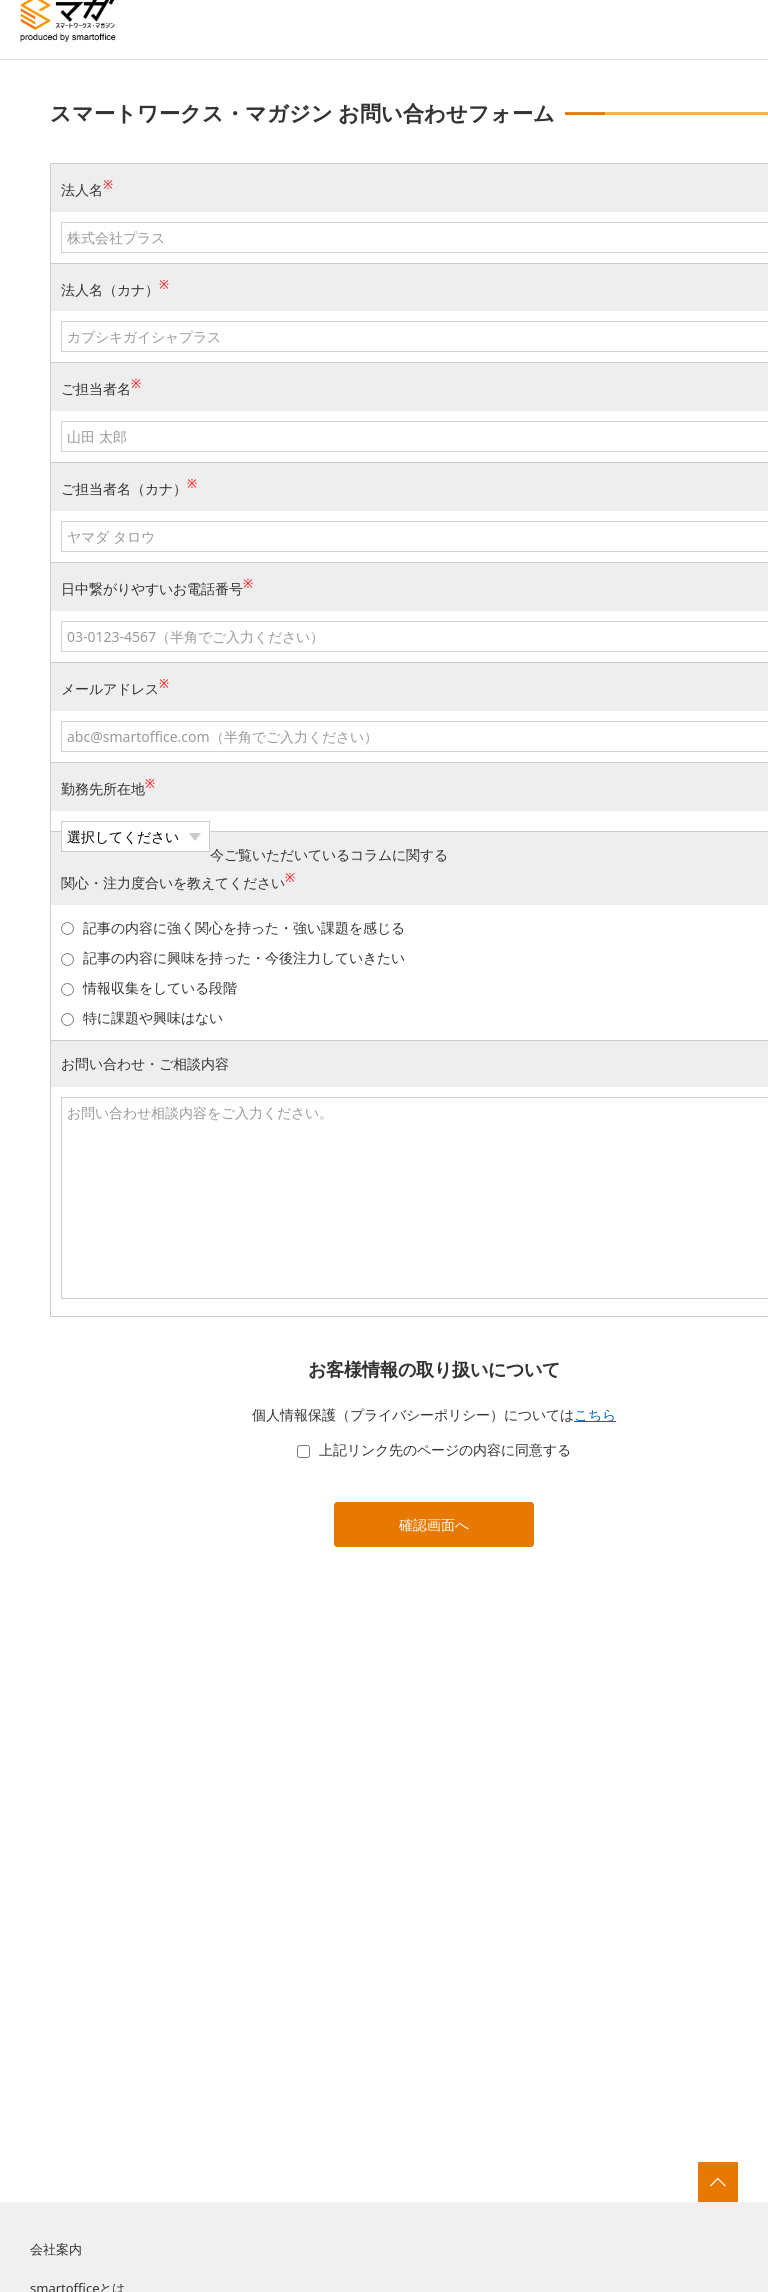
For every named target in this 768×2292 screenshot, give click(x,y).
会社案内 (56, 2249)
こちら (595, 1414)
